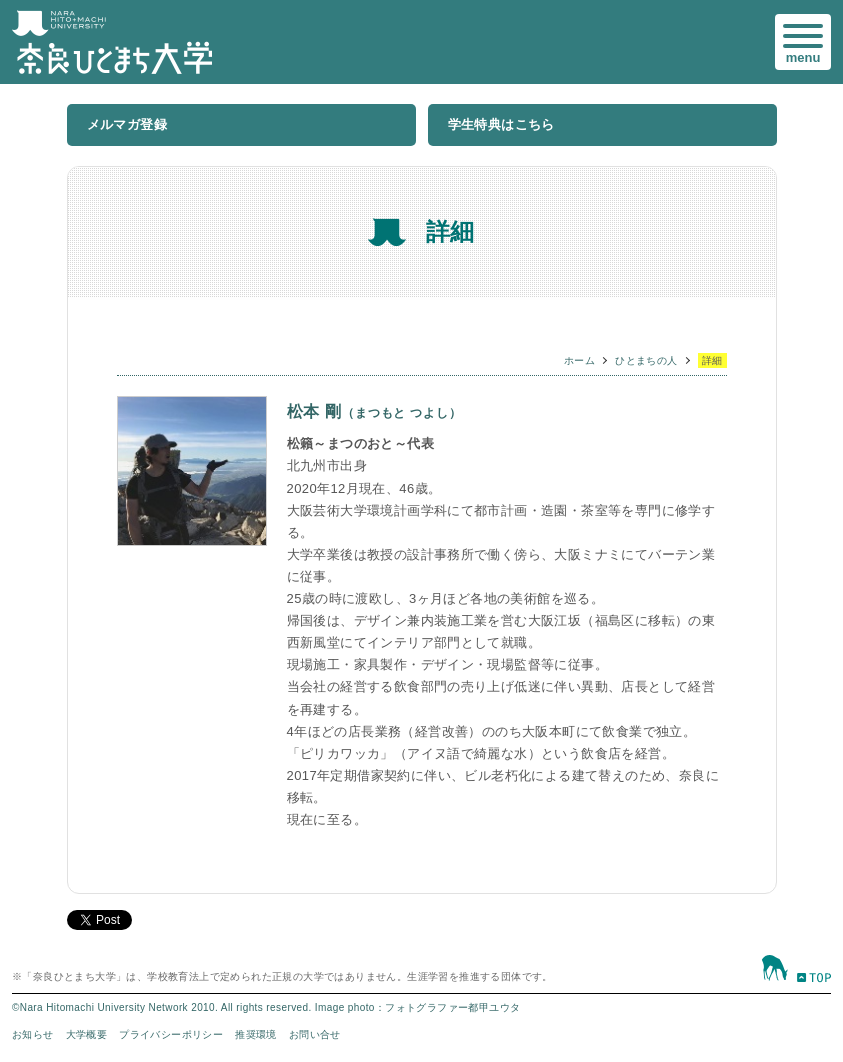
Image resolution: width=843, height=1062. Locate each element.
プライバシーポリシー (171, 1034)
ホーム (579, 360)
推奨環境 (256, 1034)
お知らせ (33, 1034)
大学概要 (87, 1034)
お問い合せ (315, 1034)
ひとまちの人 (646, 360)
